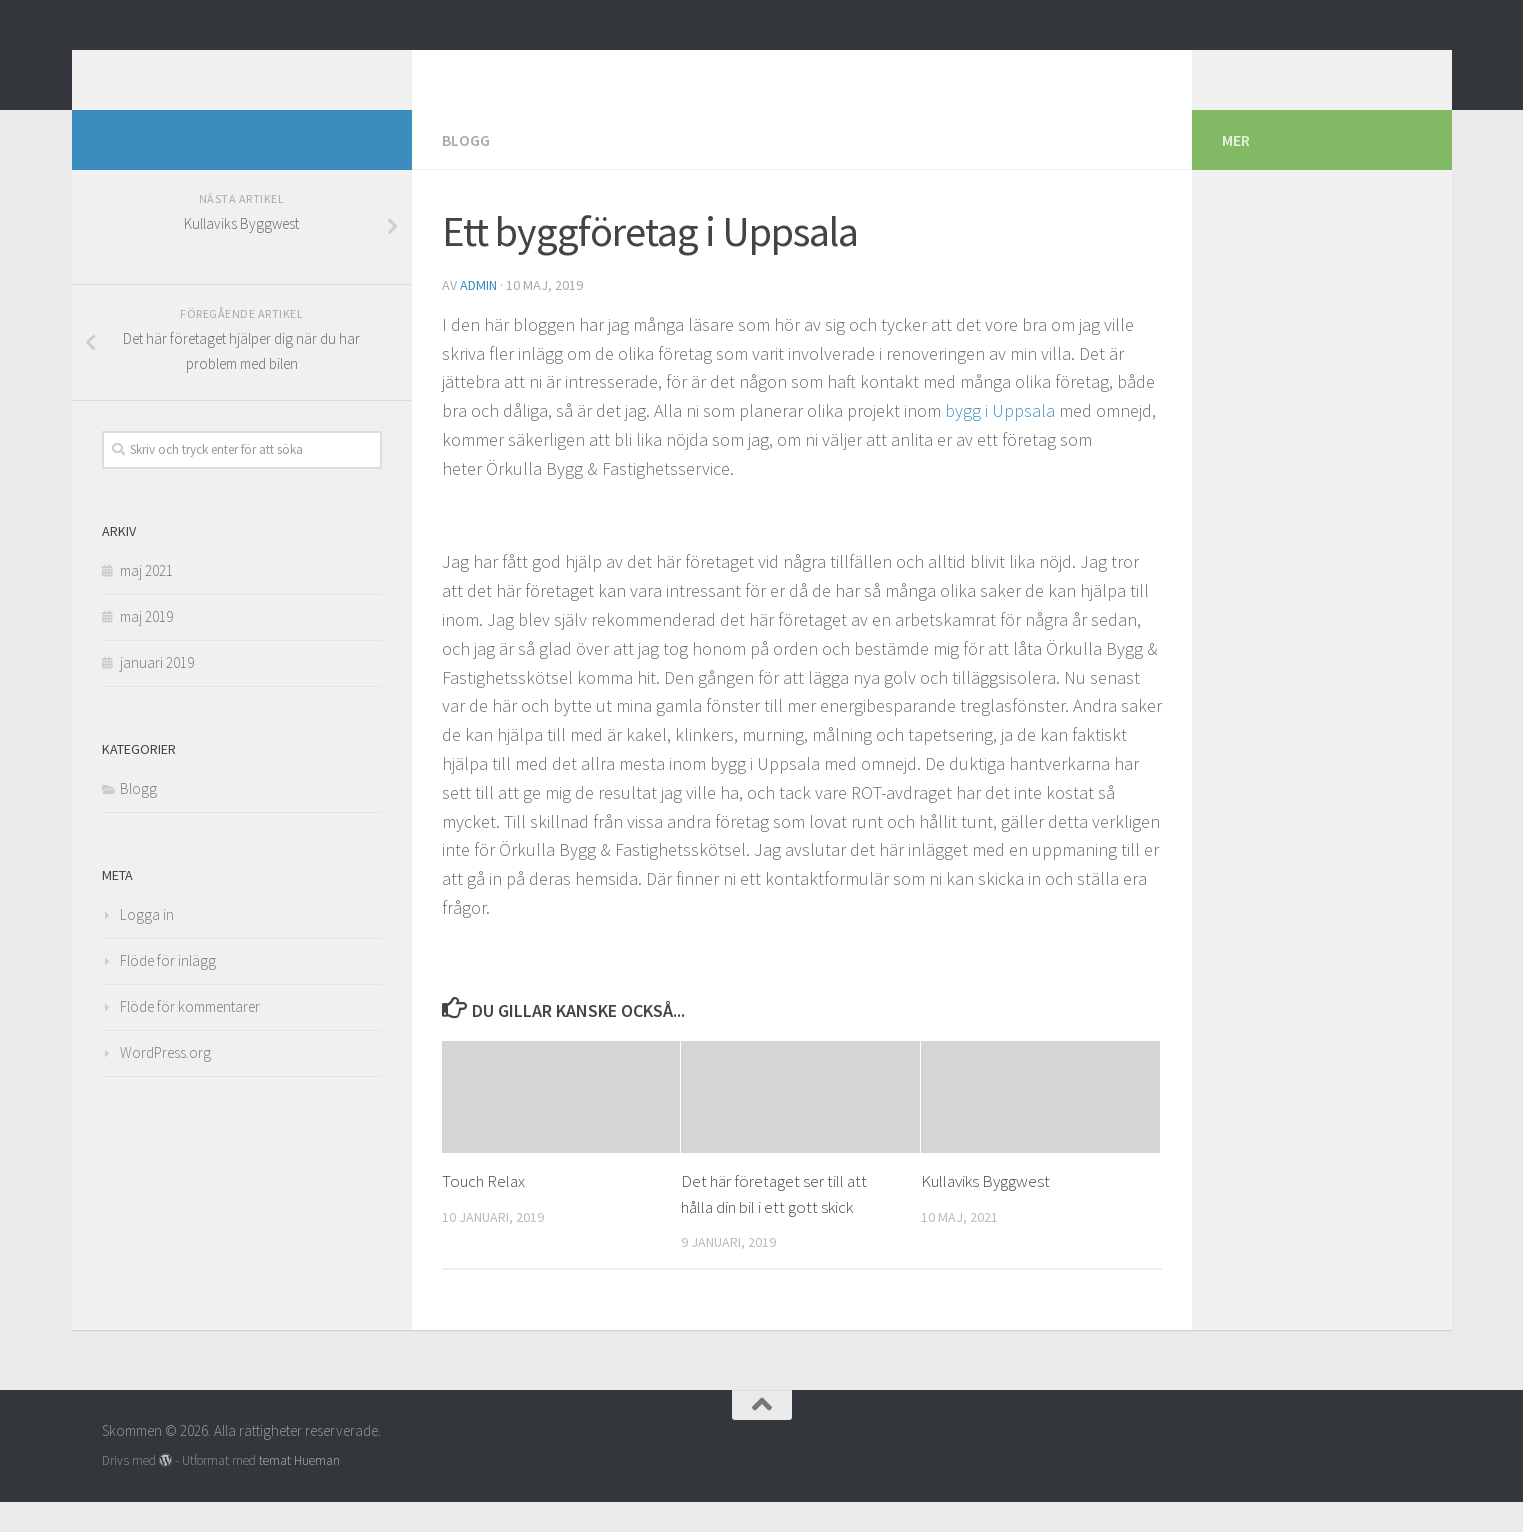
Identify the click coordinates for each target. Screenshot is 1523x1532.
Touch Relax (483, 1211)
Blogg (466, 170)
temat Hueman (299, 1490)
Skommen (192, 69)
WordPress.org (165, 1082)
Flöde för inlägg (168, 990)
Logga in (147, 944)
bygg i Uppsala (1000, 440)
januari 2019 (157, 692)
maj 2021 (146, 600)
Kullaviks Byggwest (985, 1211)
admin (478, 315)
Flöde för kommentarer (190, 1036)
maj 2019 (146, 646)
